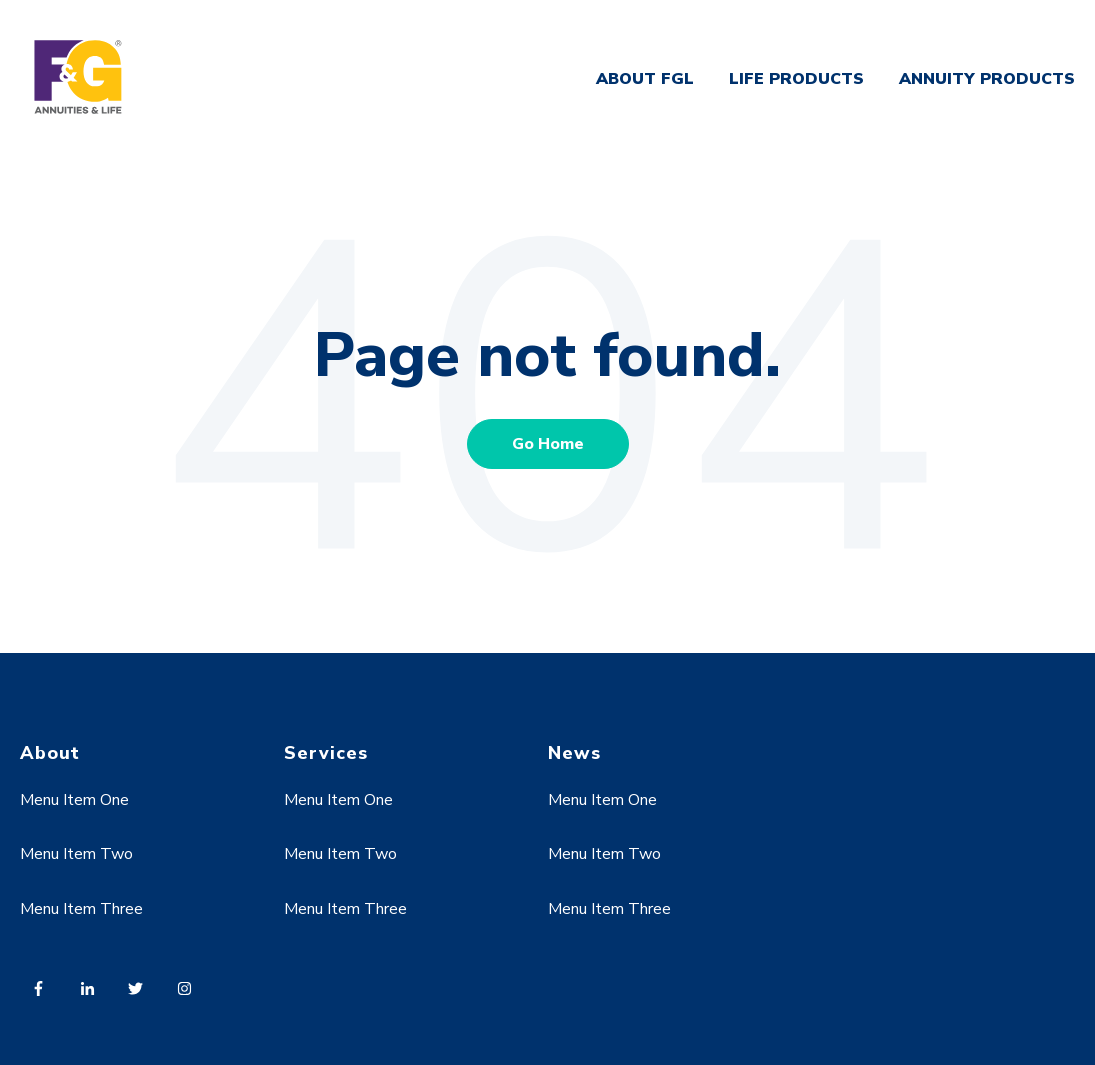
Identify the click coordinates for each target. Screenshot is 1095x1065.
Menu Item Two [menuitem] (76, 854)
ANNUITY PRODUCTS (987, 79)
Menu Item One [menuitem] (74, 800)
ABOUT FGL (645, 79)
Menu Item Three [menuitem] (81, 909)
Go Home (548, 444)
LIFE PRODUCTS (796, 79)
